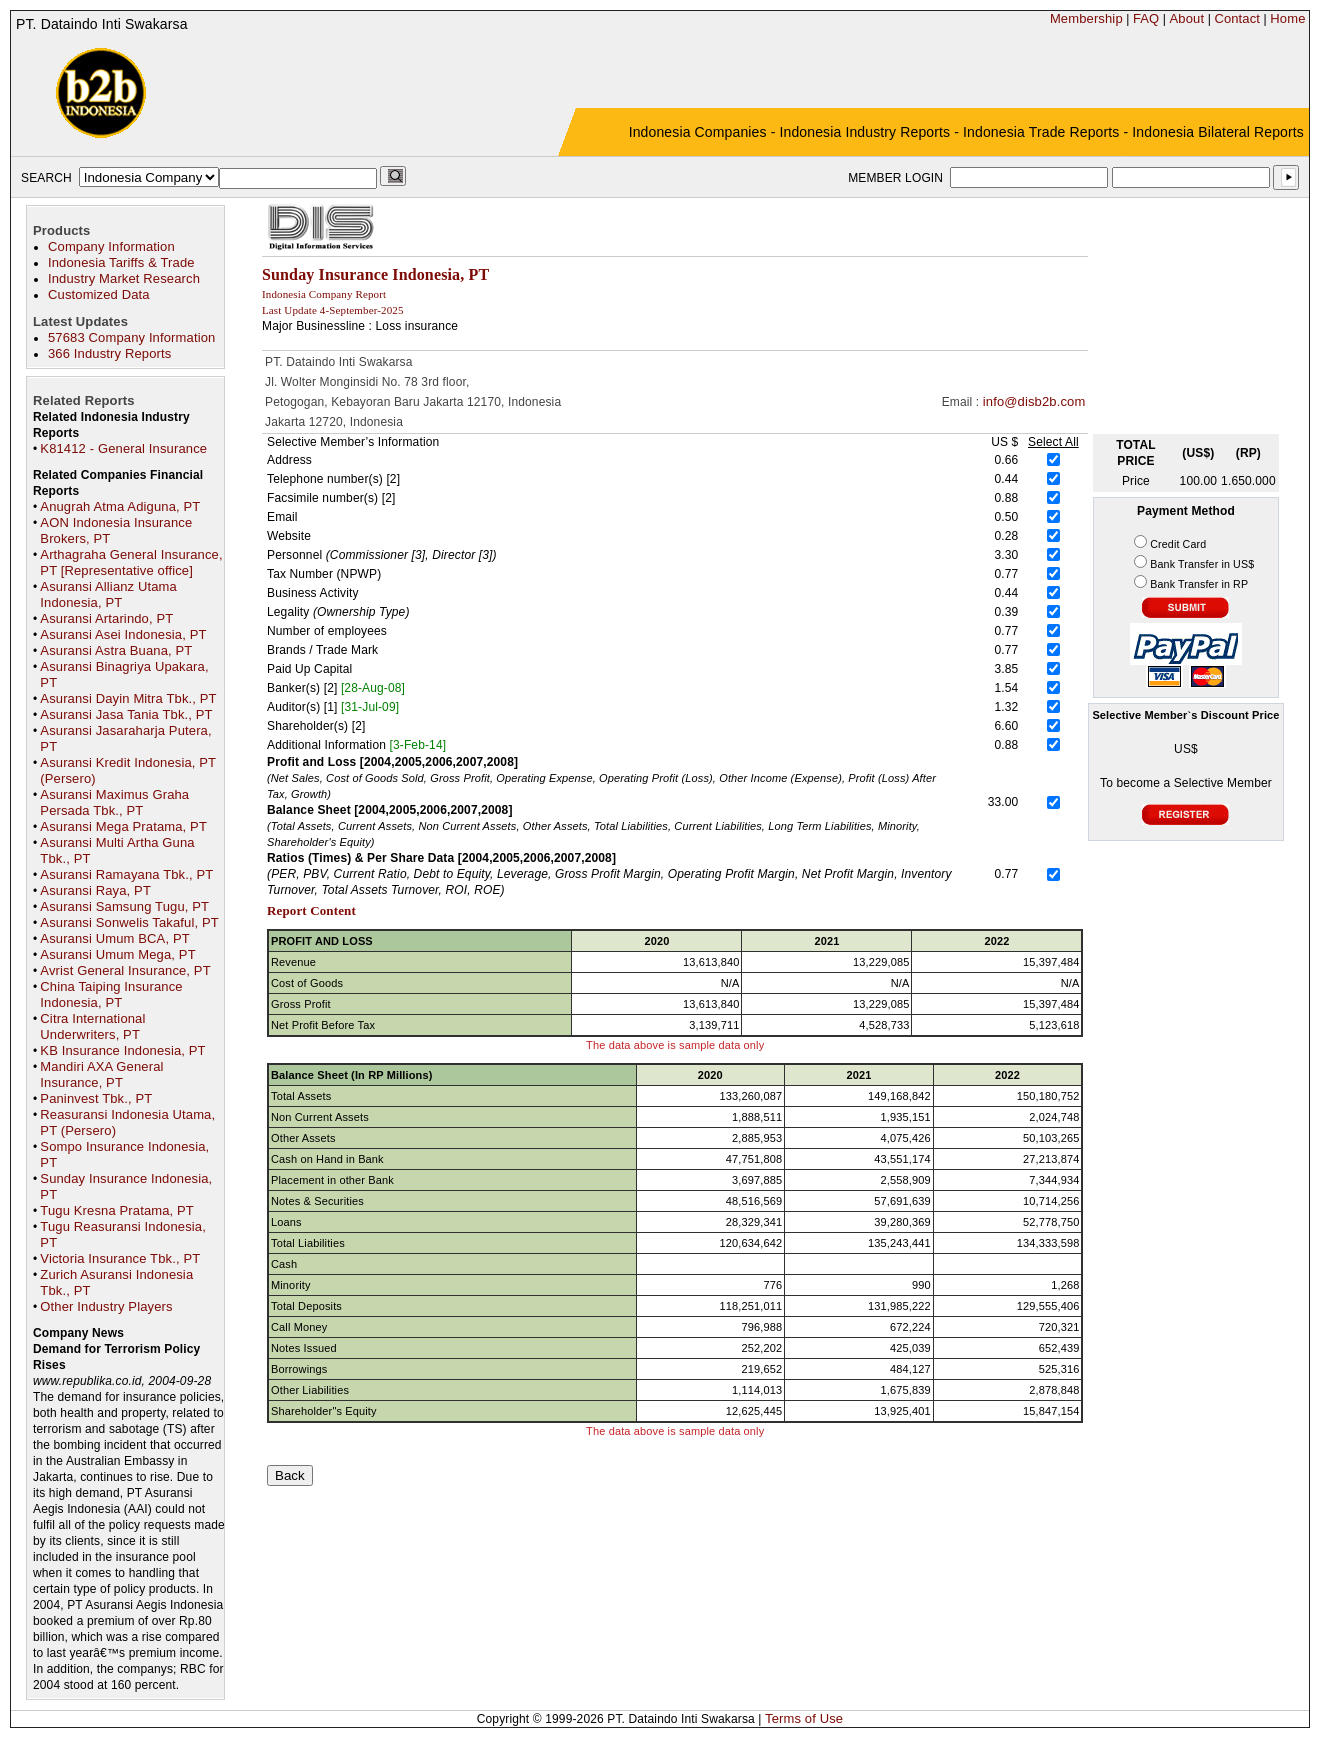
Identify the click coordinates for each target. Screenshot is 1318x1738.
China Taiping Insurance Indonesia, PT (111, 994)
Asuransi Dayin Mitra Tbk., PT (128, 698)
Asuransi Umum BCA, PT (114, 938)
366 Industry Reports (109, 353)
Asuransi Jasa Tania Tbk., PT (126, 714)
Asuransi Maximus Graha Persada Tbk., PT (114, 802)
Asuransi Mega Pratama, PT (123, 826)
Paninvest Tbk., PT (96, 1098)
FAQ (1146, 18)
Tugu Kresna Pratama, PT (117, 1210)
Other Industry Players (106, 1306)
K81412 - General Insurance (123, 448)
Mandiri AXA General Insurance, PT (101, 1074)
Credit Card (1178, 544)
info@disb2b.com (1034, 401)
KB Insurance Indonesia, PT (122, 1050)
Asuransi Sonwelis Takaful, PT (129, 922)
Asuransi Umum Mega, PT (117, 954)
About (1187, 18)
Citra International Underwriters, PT (92, 1026)
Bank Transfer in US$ (1202, 564)
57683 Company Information (131, 337)
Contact (1237, 18)
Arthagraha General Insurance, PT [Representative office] (131, 562)
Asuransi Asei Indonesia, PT (123, 634)
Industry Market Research (124, 278)
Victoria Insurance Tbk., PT (120, 1258)
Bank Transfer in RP (1199, 584)
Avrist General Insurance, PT (125, 970)
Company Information (111, 246)
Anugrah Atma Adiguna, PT (120, 506)
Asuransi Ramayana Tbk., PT (126, 874)
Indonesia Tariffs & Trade (121, 262)
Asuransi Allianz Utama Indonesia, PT (108, 594)
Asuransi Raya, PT (95, 890)
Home (1287, 18)
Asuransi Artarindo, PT (106, 618)
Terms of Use (804, 1718)
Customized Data (99, 294)
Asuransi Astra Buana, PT (116, 650)
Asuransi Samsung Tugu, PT (124, 906)
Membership (1086, 18)
